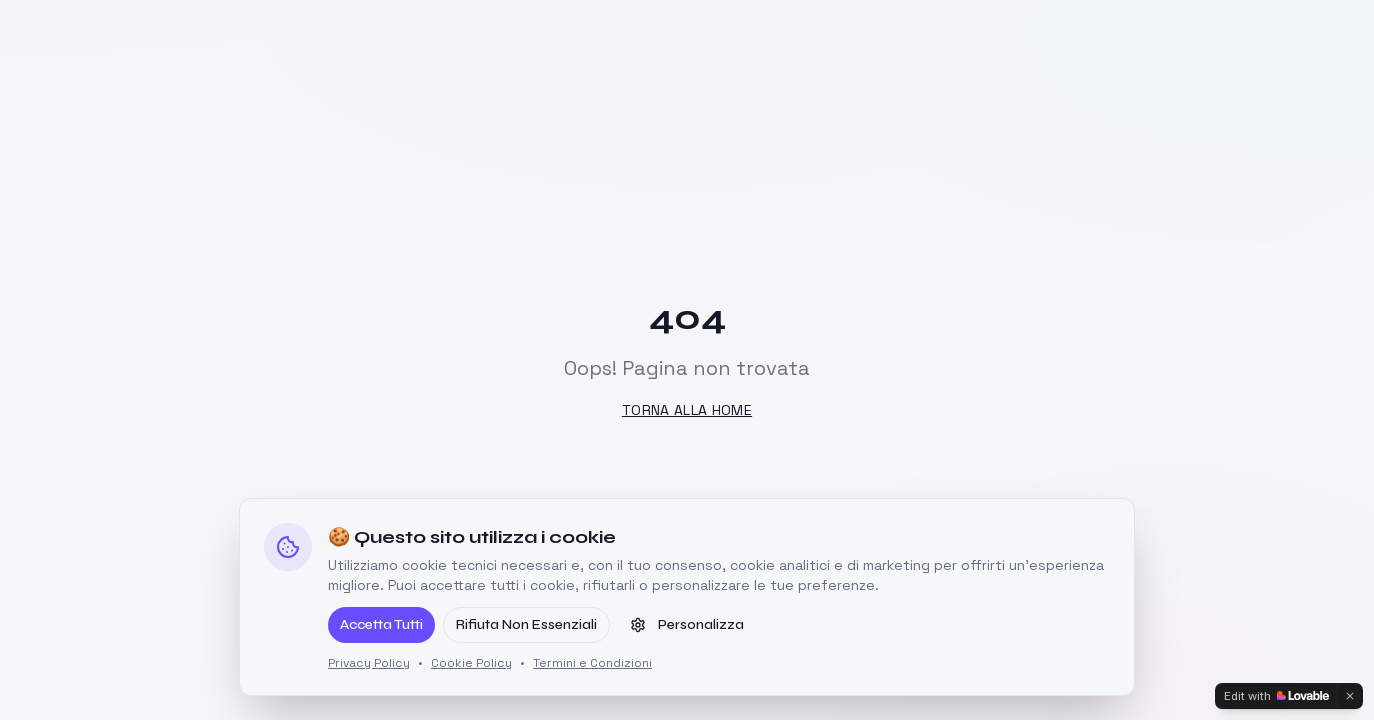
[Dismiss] (1350, 696)
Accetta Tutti (381, 624)
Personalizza (687, 624)
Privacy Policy (369, 663)
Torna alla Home (687, 410)
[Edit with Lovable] (1276, 696)
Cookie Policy (471, 663)
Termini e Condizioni (592, 663)
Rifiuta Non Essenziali (526, 624)
